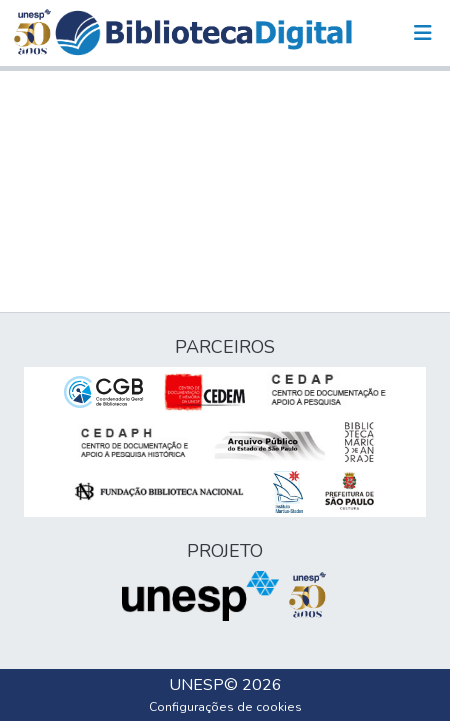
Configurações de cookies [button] (225, 707)
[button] (203, 33)
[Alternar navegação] (423, 33)
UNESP (196, 685)
